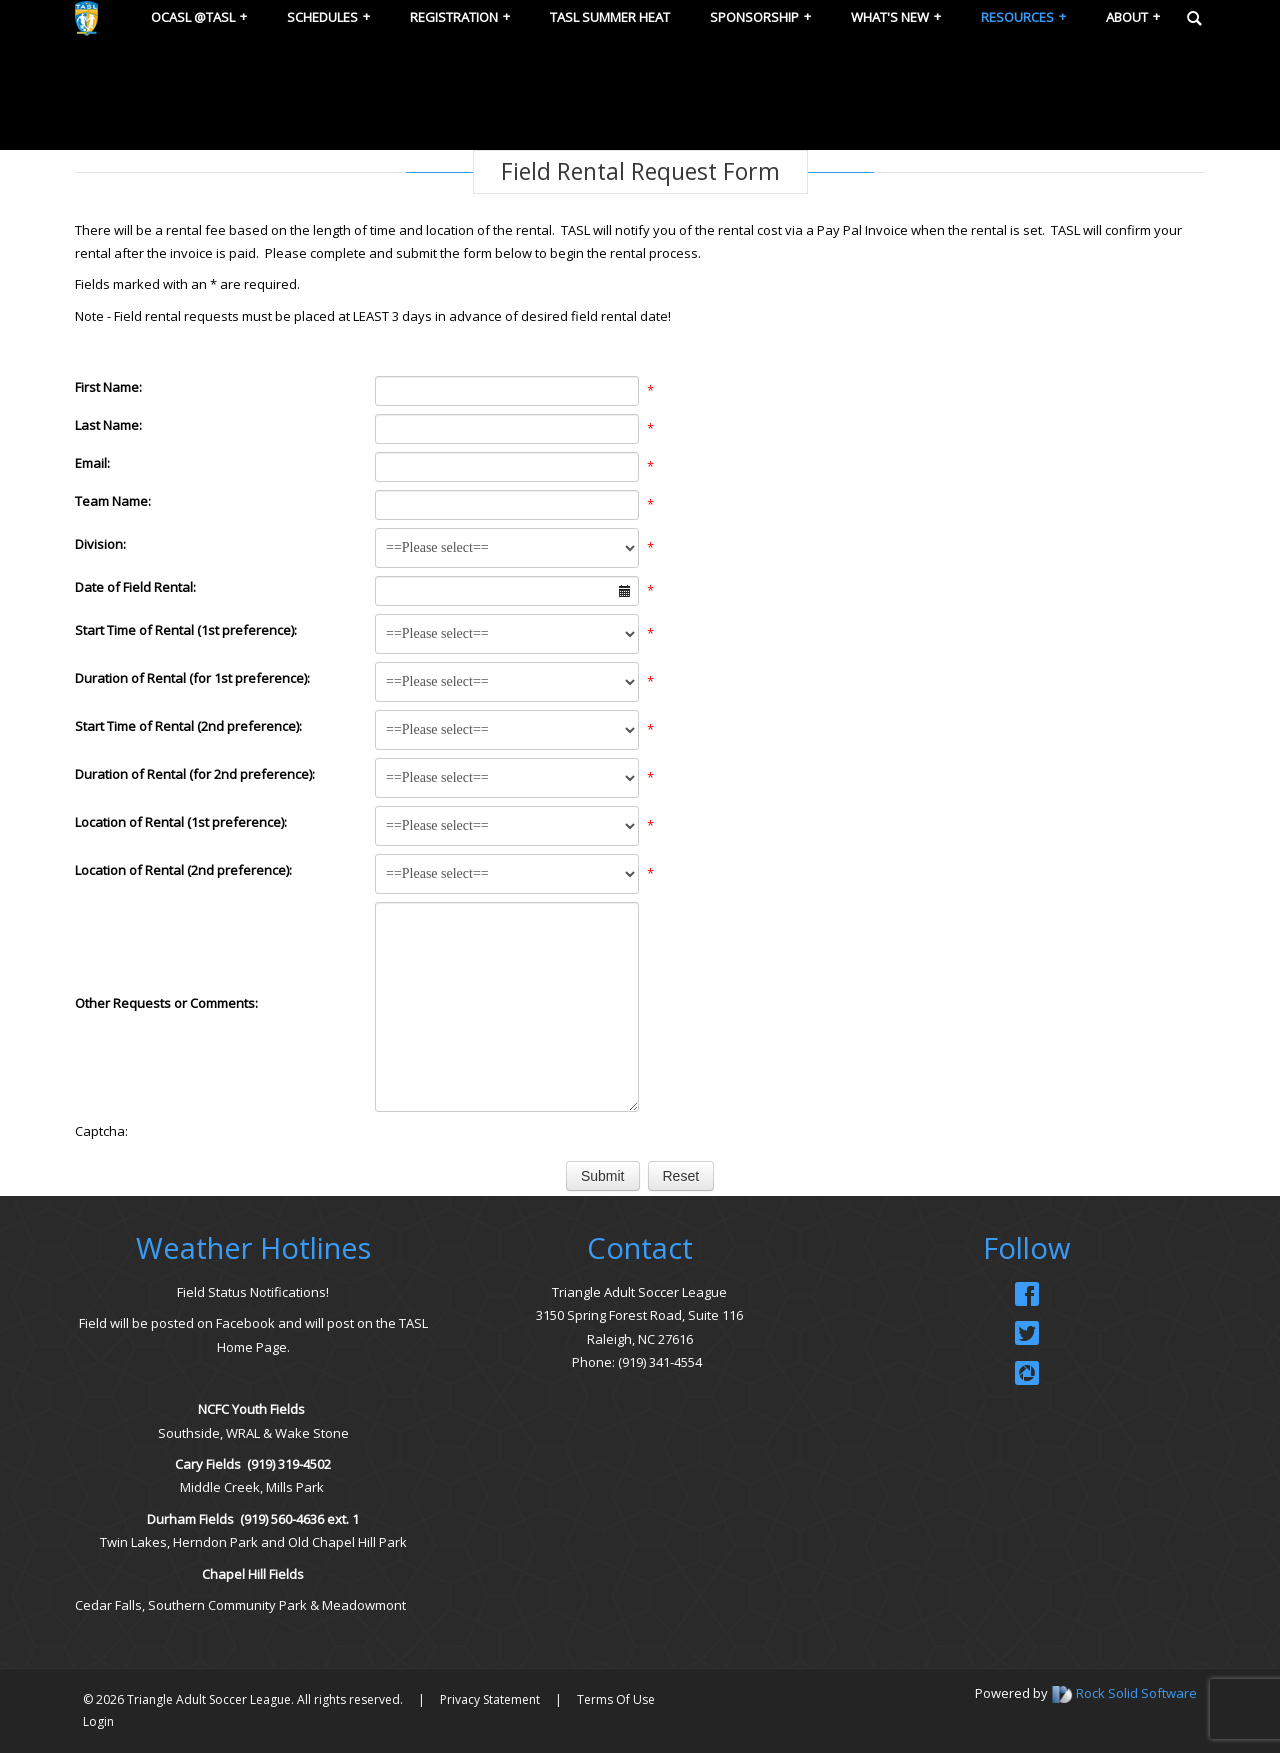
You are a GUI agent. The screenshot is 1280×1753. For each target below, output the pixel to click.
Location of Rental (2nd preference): (183, 870)
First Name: (108, 387)
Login (98, 1721)
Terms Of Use (616, 1699)
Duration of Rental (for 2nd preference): (195, 774)
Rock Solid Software (1136, 1693)
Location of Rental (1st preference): (181, 822)
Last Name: (108, 425)
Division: (100, 544)
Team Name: (113, 501)
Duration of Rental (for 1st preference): (192, 678)
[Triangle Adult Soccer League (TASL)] (86, 17)
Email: (92, 463)
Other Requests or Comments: (166, 1003)
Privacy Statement (490, 1699)
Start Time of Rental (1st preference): (186, 630)
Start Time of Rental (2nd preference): (188, 726)
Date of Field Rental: (135, 587)
